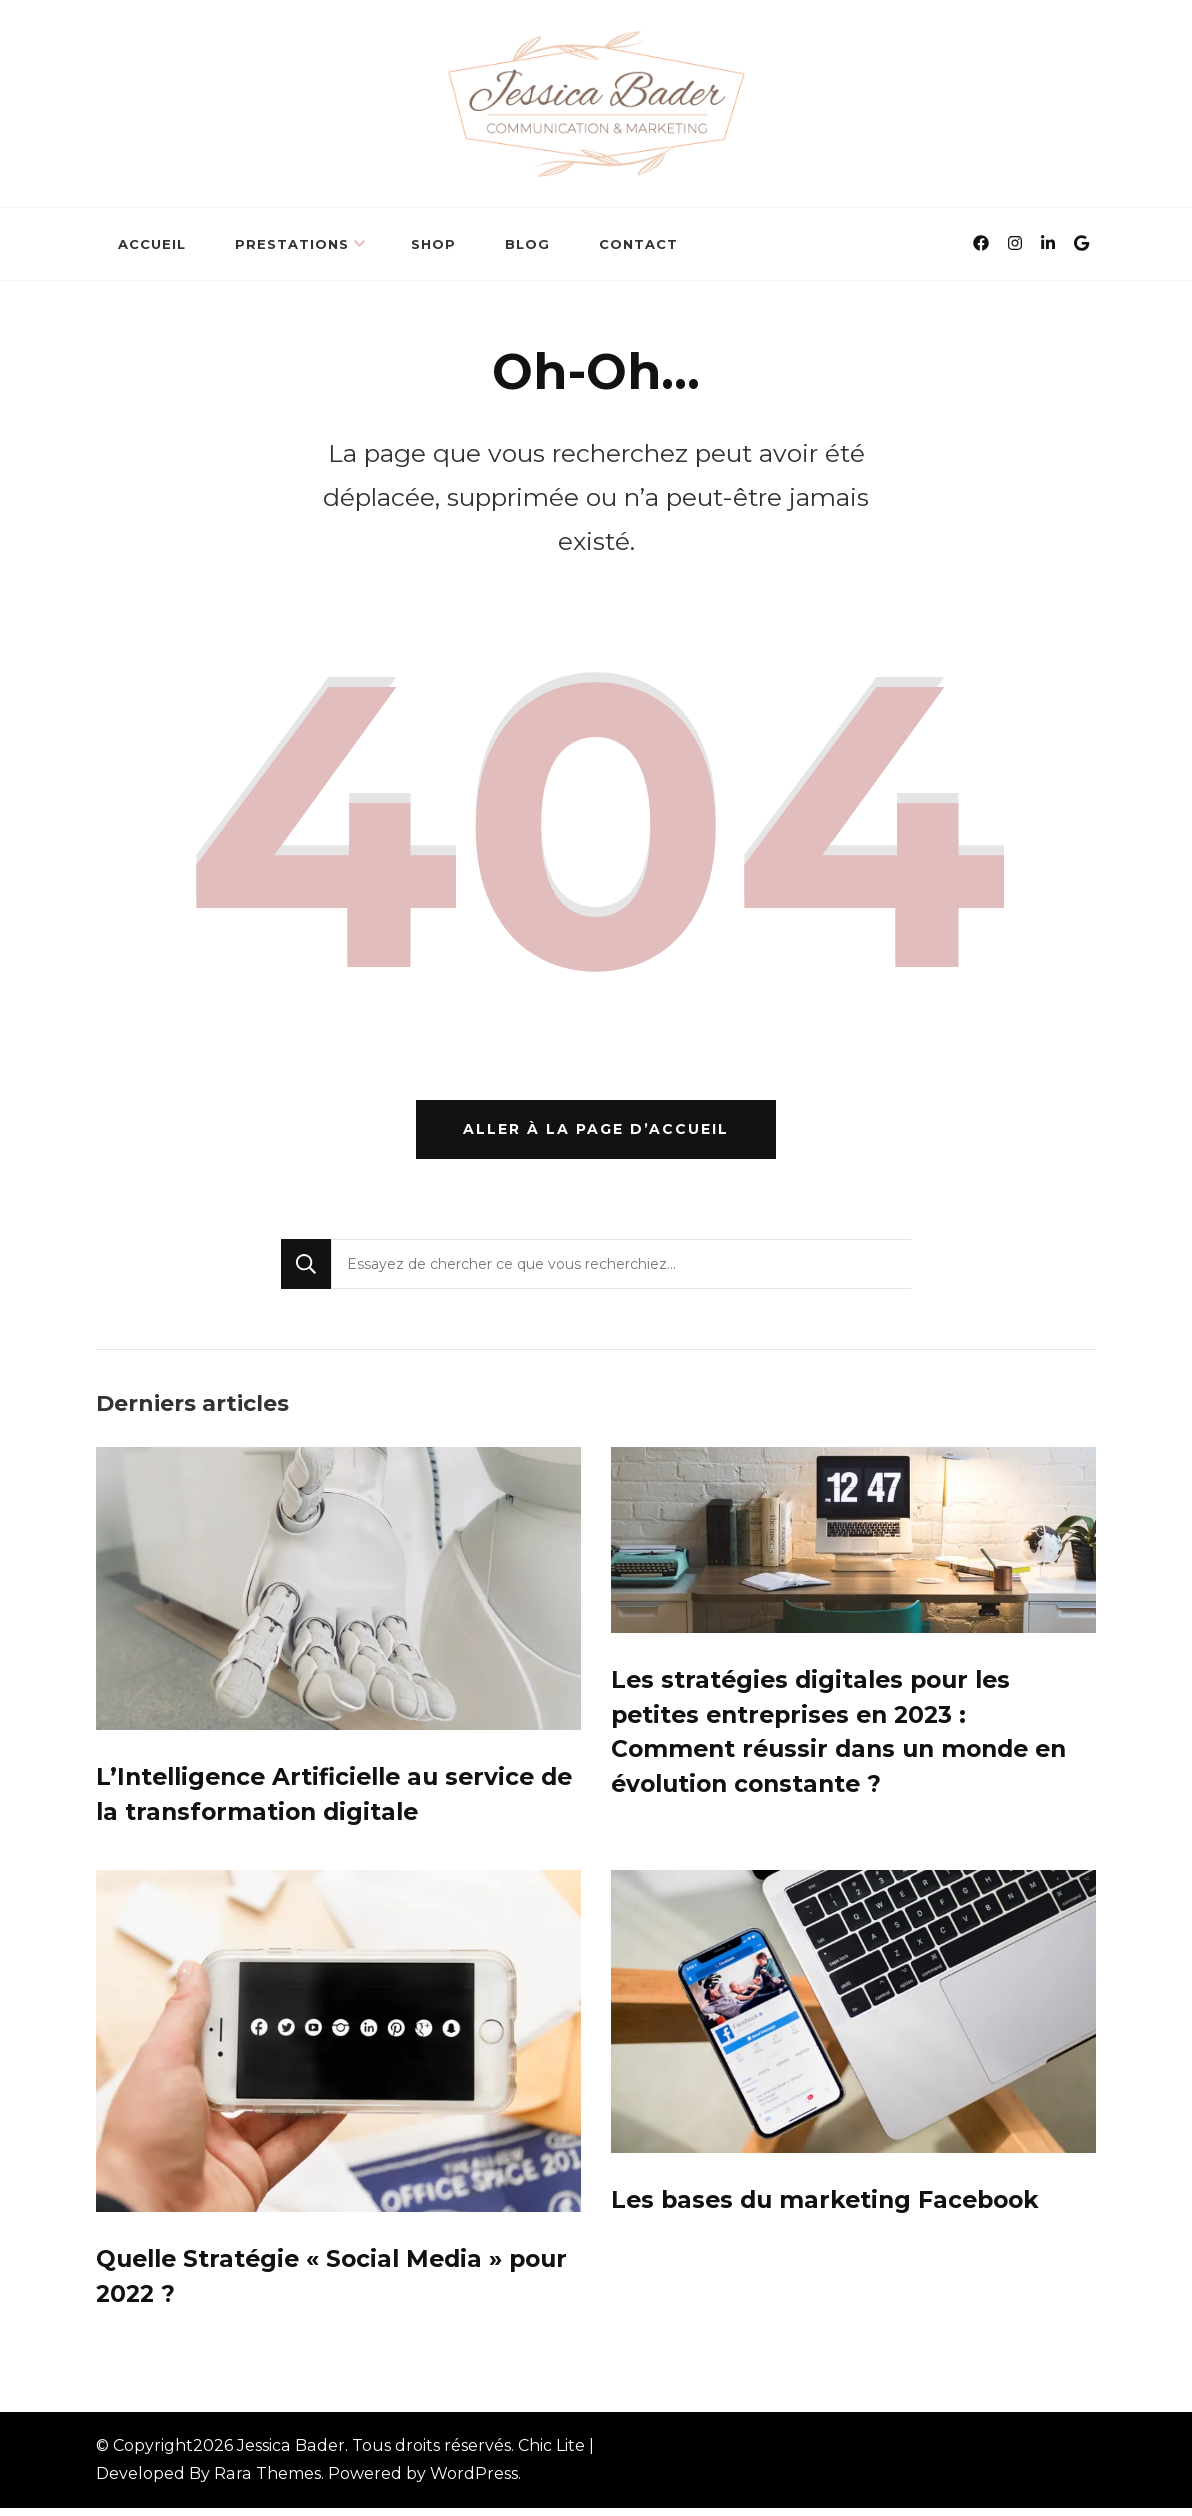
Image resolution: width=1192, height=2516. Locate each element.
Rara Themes (267, 2481)
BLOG (527, 244)
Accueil (152, 244)
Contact (638, 244)
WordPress (474, 2481)
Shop (433, 244)
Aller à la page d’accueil (596, 1133)
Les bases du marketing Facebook (830, 2206)
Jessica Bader (291, 2453)
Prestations (292, 244)
